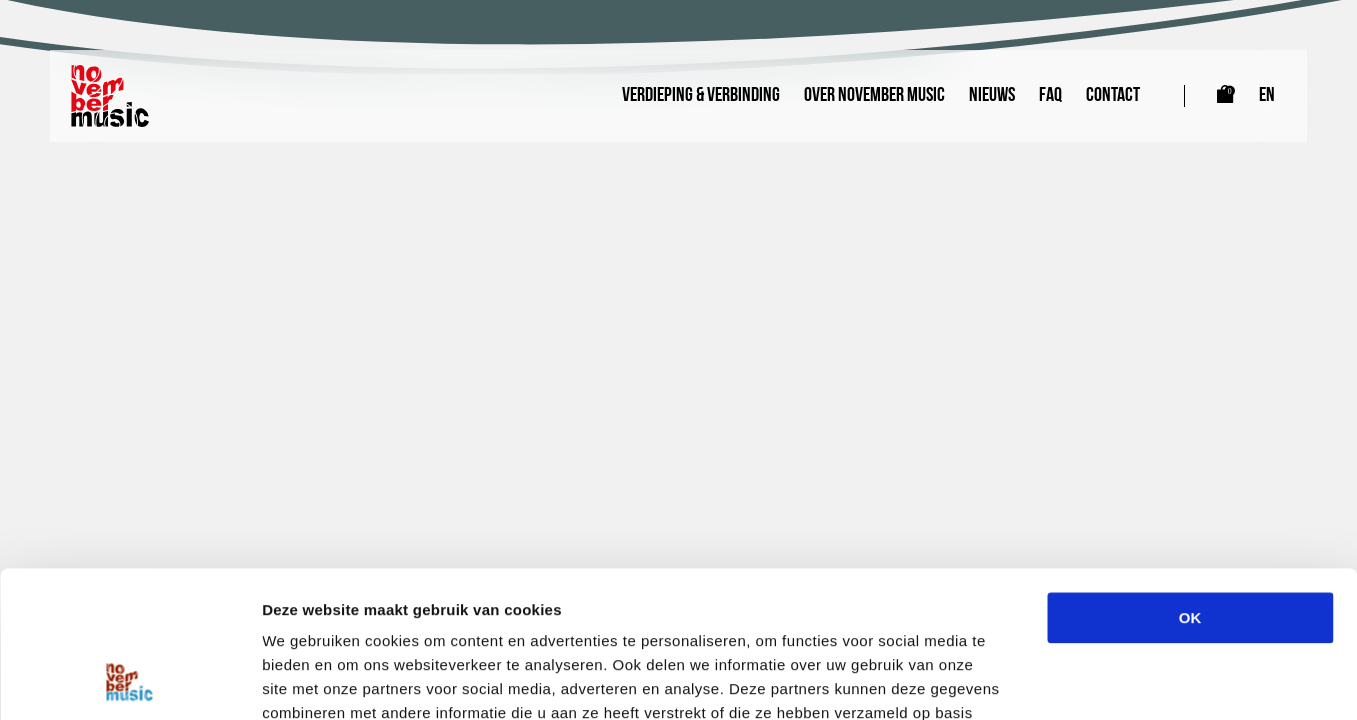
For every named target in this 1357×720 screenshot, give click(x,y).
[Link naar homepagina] (110, 96)
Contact (1113, 96)
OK (1190, 480)
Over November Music (874, 96)
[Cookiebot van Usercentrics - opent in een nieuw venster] (129, 681)
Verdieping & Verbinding (701, 96)
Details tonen (1080, 680)
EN (1267, 96)
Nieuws (992, 96)
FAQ (1050, 96)
